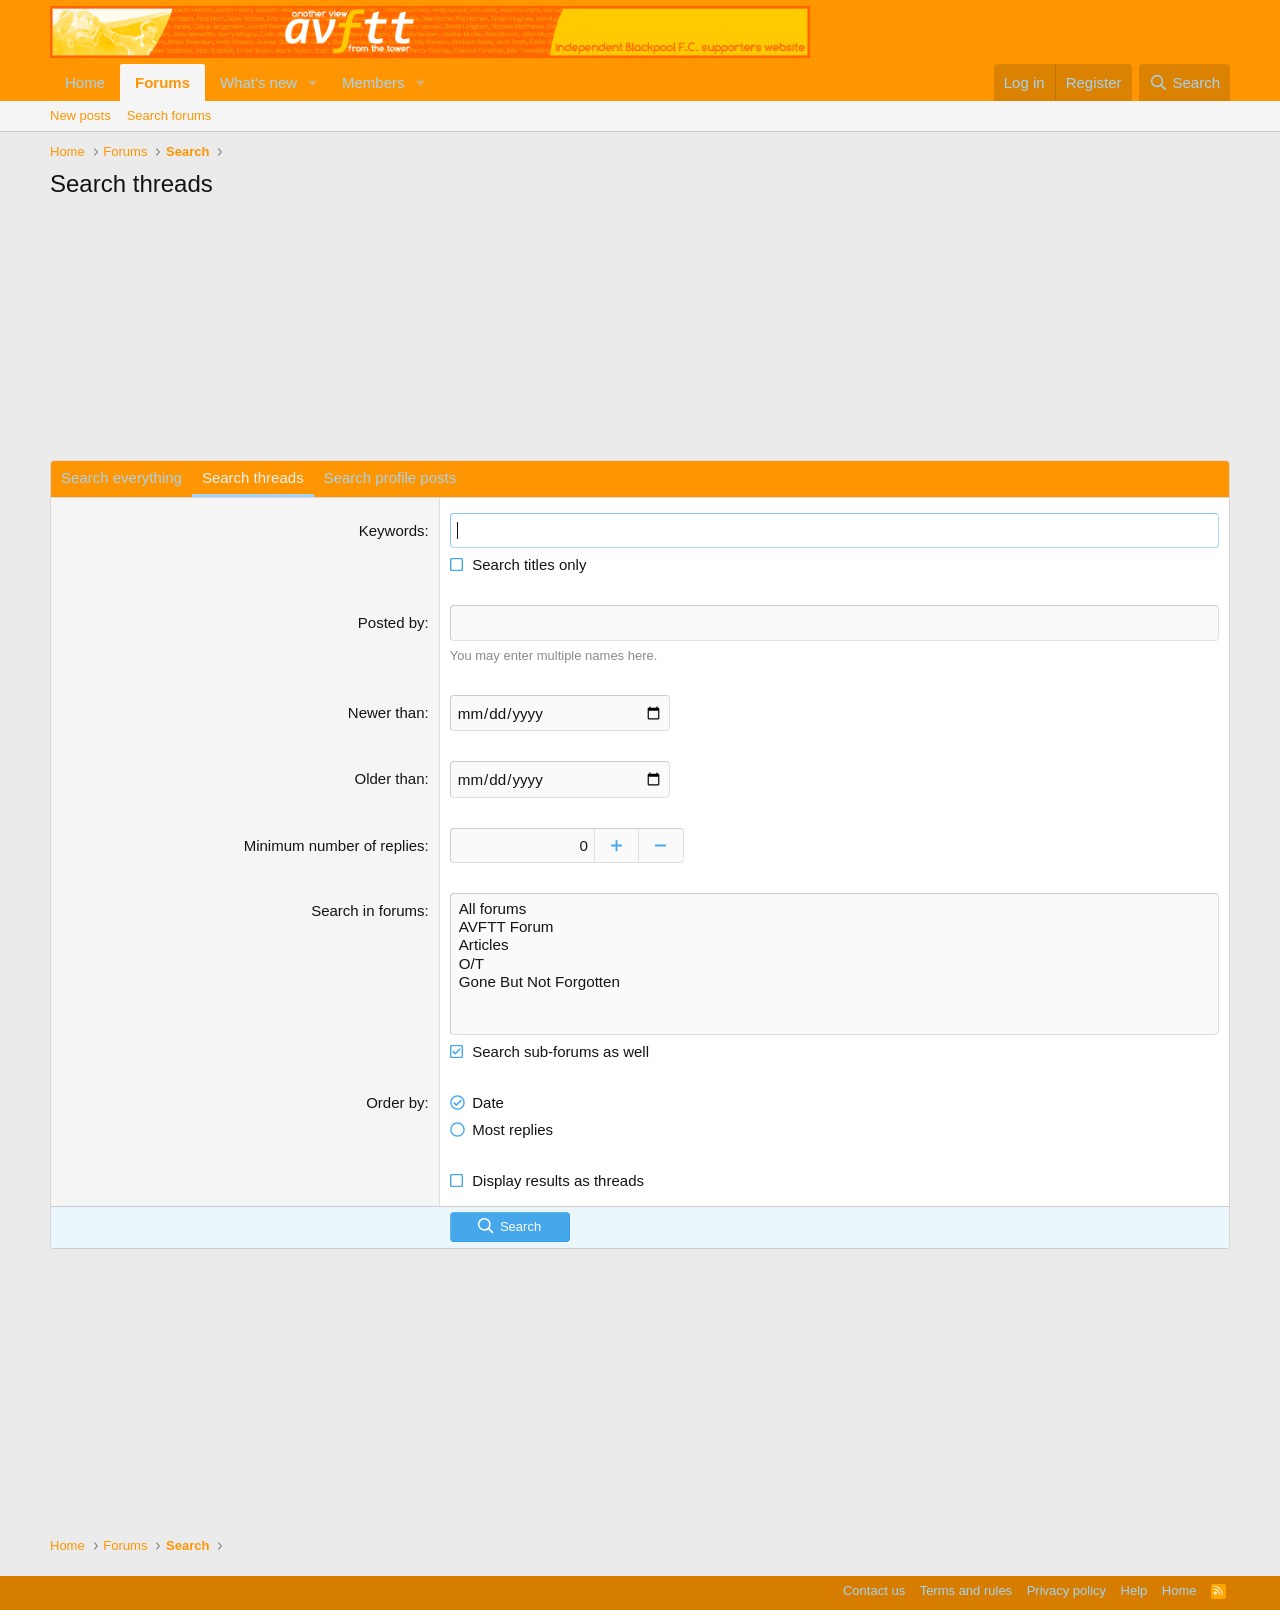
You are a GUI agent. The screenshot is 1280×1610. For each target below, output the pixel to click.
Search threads (253, 477)
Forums (162, 82)
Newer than (386, 711)
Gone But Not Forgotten (834, 979)
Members (373, 82)
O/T (834, 961)
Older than (390, 777)
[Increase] (622, 843)
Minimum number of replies (334, 843)
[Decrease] (667, 843)
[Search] (1184, 82)
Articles (834, 943)
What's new (258, 82)
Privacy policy (1066, 1590)
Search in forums (367, 908)
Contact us (874, 1590)
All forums (834, 907)
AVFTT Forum (834, 925)
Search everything (121, 477)
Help (1134, 1590)
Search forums (169, 115)
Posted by (391, 622)
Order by (395, 1098)
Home (85, 82)
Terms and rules (966, 1590)
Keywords (392, 530)
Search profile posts (390, 477)
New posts (80, 115)
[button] (313, 82)
